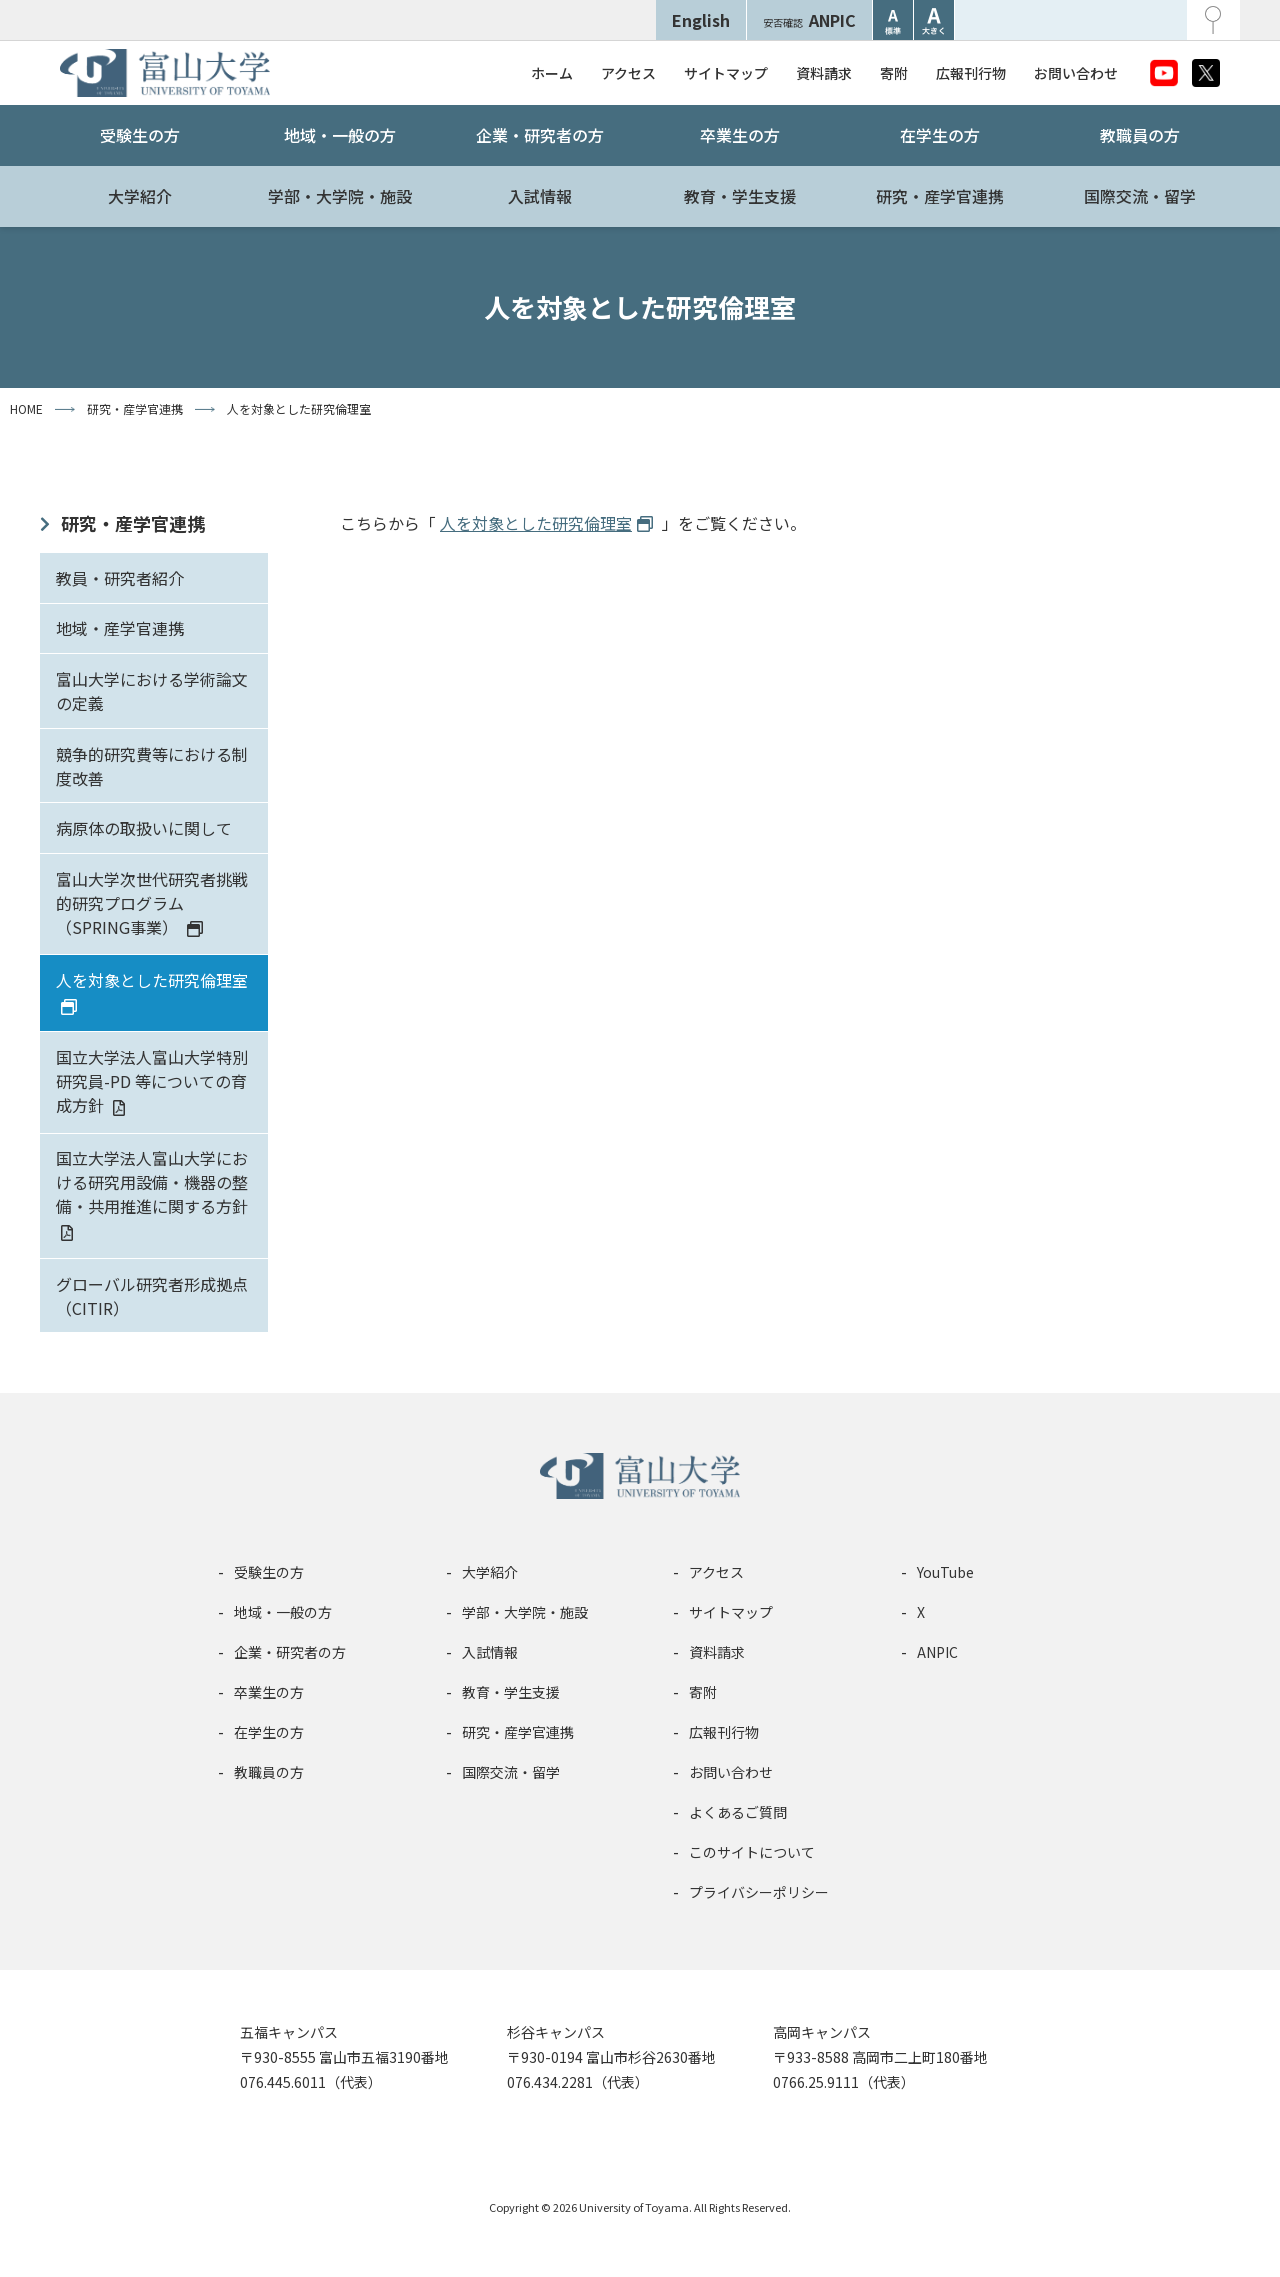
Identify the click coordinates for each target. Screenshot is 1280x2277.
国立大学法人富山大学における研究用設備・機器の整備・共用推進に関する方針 (152, 1182)
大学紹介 (140, 196)
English (701, 20)
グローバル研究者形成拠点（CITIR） (152, 1296)
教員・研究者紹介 (120, 578)
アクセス (628, 73)
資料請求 (824, 73)
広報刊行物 (971, 73)
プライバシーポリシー (759, 1892)
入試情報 (540, 196)
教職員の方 (1140, 135)
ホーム (552, 73)
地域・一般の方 (340, 135)
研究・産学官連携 (940, 196)
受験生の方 (140, 135)
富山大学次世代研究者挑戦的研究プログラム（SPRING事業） (152, 903)
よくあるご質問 (738, 1812)
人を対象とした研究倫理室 (152, 980)
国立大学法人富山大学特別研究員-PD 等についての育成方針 (152, 1081)
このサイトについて (752, 1852)
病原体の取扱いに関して (144, 828)
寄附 (894, 73)
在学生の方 (940, 135)
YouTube (945, 1572)
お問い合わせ (1076, 73)
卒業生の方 (740, 135)
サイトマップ (726, 73)
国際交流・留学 (1140, 196)
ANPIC (809, 20)
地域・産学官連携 (120, 628)
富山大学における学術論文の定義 (152, 691)
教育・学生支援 (740, 196)
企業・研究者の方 (540, 135)
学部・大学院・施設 (340, 196)
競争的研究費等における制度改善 (152, 766)
